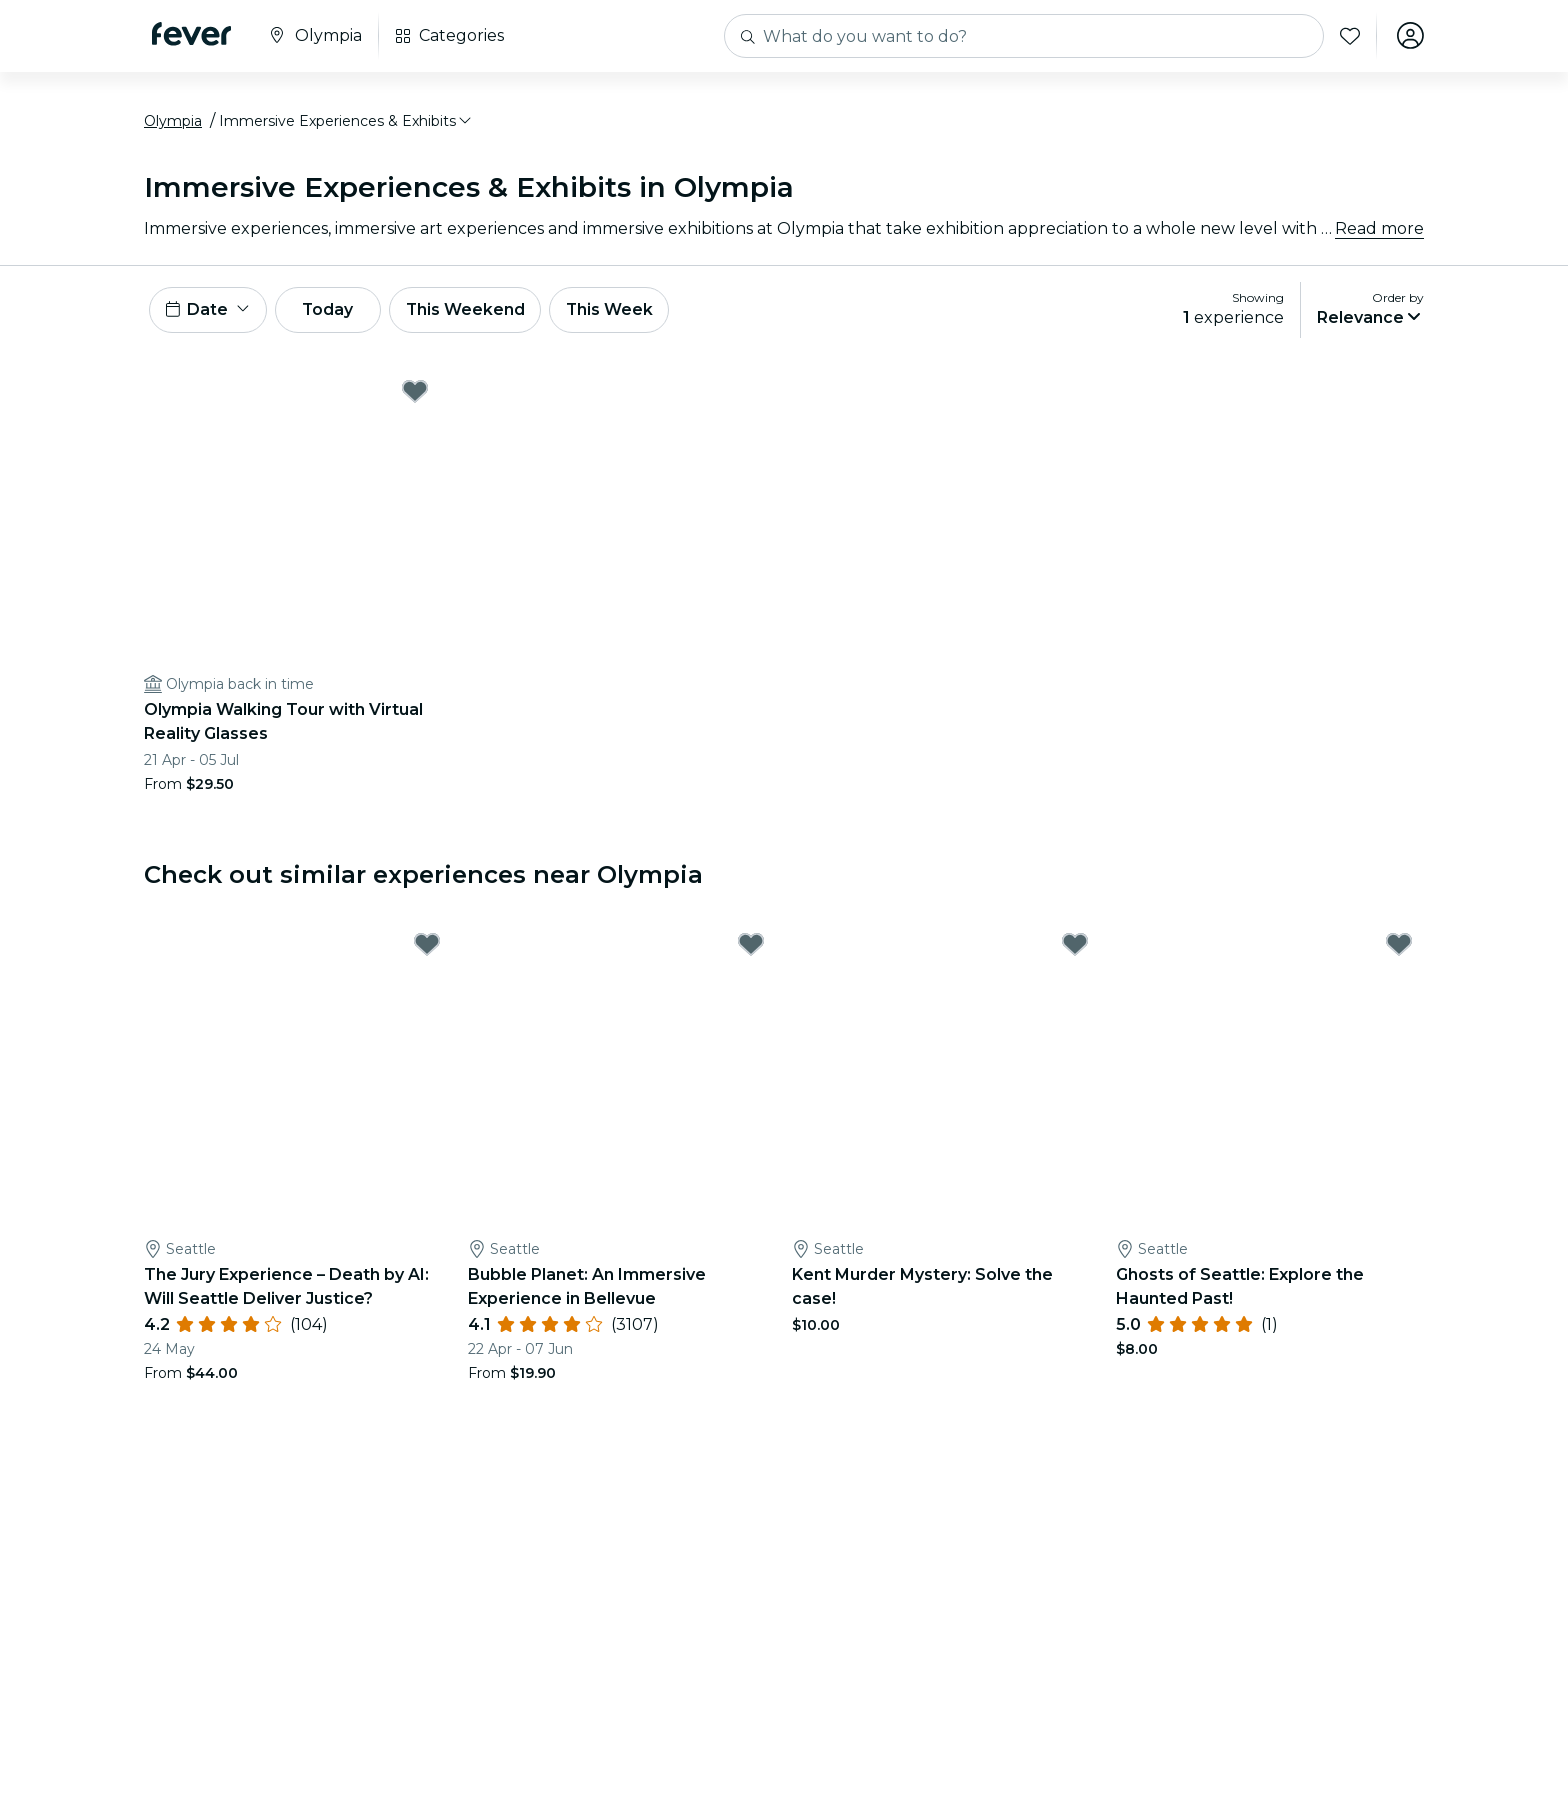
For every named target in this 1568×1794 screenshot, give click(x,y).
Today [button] (332, 311)
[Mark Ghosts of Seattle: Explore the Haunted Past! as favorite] (1399, 948)
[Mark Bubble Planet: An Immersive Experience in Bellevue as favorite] (751, 948)
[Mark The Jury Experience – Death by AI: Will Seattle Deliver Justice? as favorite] (427, 948)
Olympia (173, 123)
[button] (346, 123)
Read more (1379, 229)
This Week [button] (619, 311)
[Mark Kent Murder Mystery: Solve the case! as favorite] (1075, 948)
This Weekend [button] (473, 311)
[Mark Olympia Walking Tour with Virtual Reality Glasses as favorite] (415, 394)
